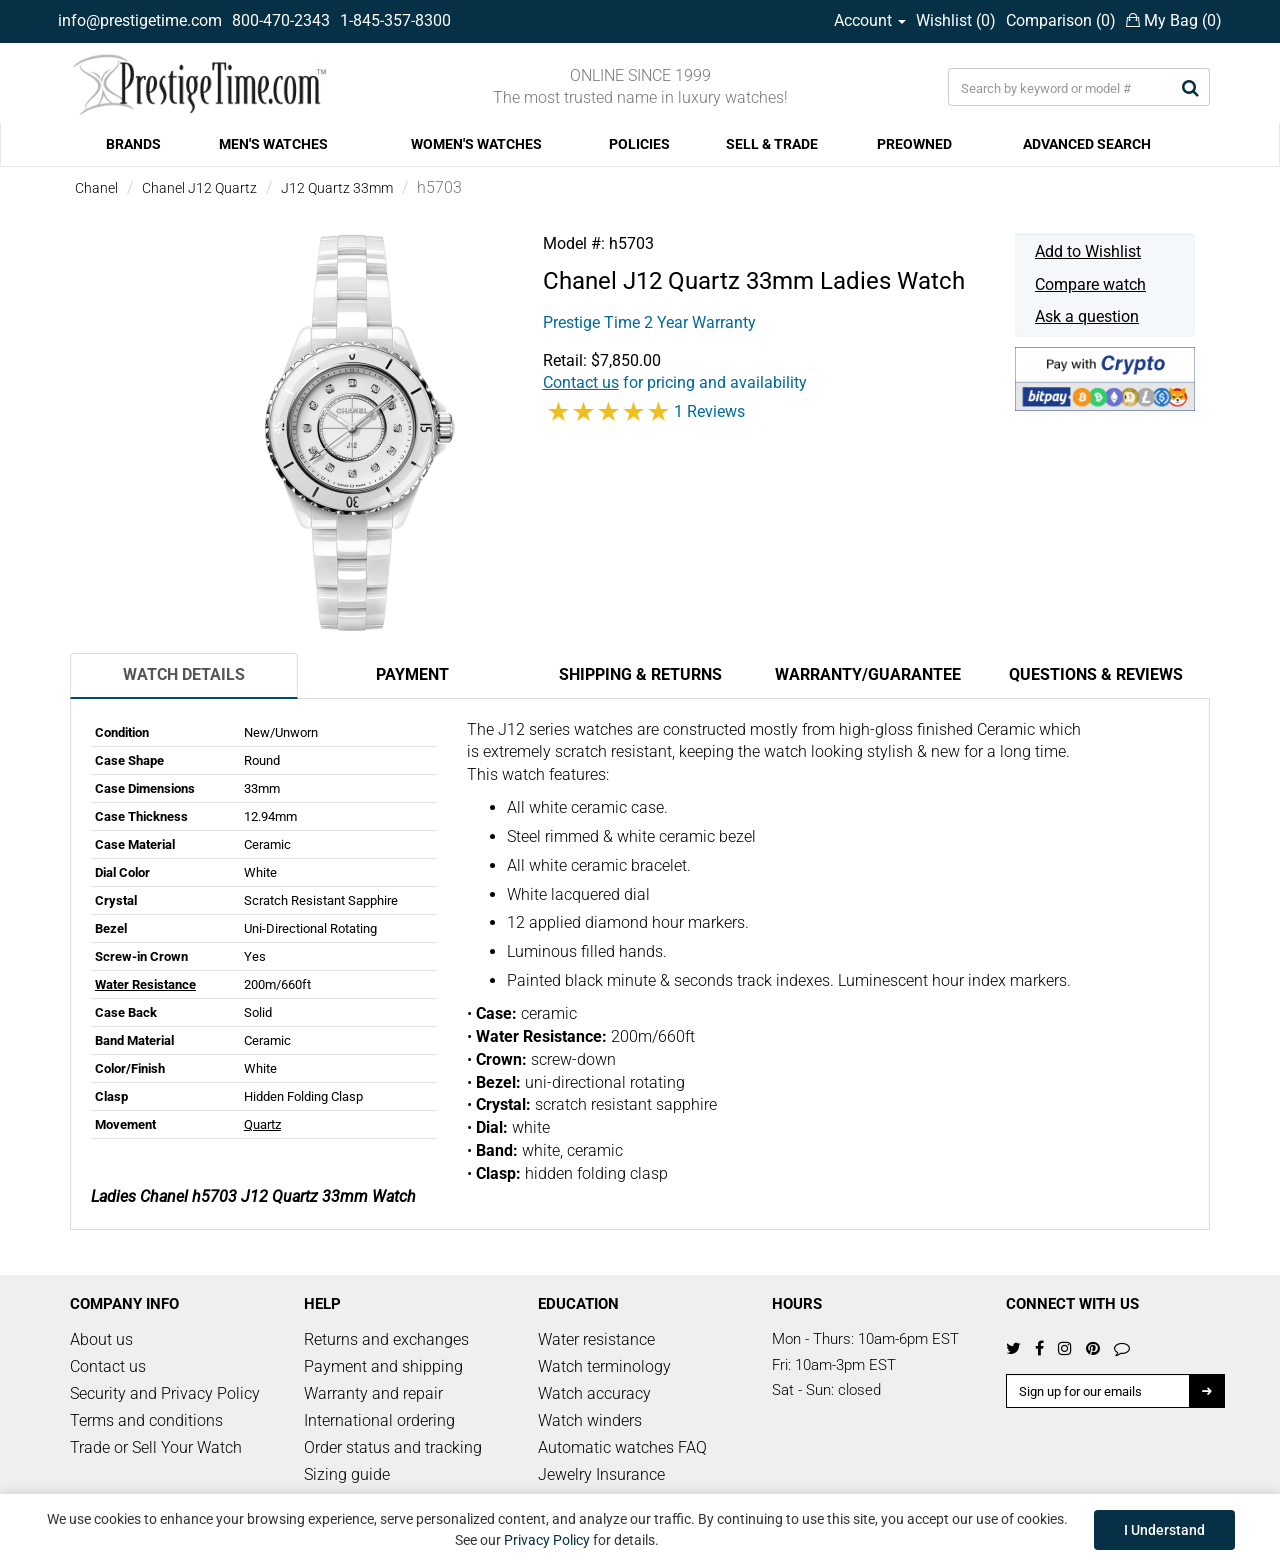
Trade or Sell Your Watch (156, 1447)
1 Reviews (709, 411)
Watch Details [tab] (184, 674)
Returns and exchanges (386, 1339)
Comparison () (1061, 20)
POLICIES (639, 144)
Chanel (96, 188)
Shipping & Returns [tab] (640, 674)
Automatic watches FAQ (622, 1447)
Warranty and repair (373, 1393)
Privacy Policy (547, 1540)
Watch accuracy (594, 1393)
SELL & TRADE (772, 144)
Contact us (108, 1366)
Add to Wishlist (1088, 251)
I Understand (1164, 1530)
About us (101, 1339)
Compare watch (1090, 284)
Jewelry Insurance (601, 1474)
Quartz (262, 1124)
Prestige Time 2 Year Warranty (649, 322)
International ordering (379, 1420)
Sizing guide (347, 1474)
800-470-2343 (281, 20)
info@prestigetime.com (140, 20)
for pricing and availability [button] (675, 382)
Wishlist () (956, 20)
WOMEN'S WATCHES (476, 144)
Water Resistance (145, 984)
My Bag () (1174, 20)
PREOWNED (914, 144)
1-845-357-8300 (395, 20)
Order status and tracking (393, 1447)
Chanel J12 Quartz (199, 188)
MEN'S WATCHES (273, 144)
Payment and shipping (383, 1366)
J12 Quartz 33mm (337, 188)
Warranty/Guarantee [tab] (868, 674)
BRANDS (133, 144)
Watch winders (590, 1420)
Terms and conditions (146, 1420)
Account (870, 20)
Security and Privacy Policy (165, 1393)
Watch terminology (604, 1366)
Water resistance (596, 1339)
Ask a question (1087, 316)
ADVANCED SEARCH (1087, 144)
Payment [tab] (412, 674)
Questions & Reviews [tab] (1096, 674)
